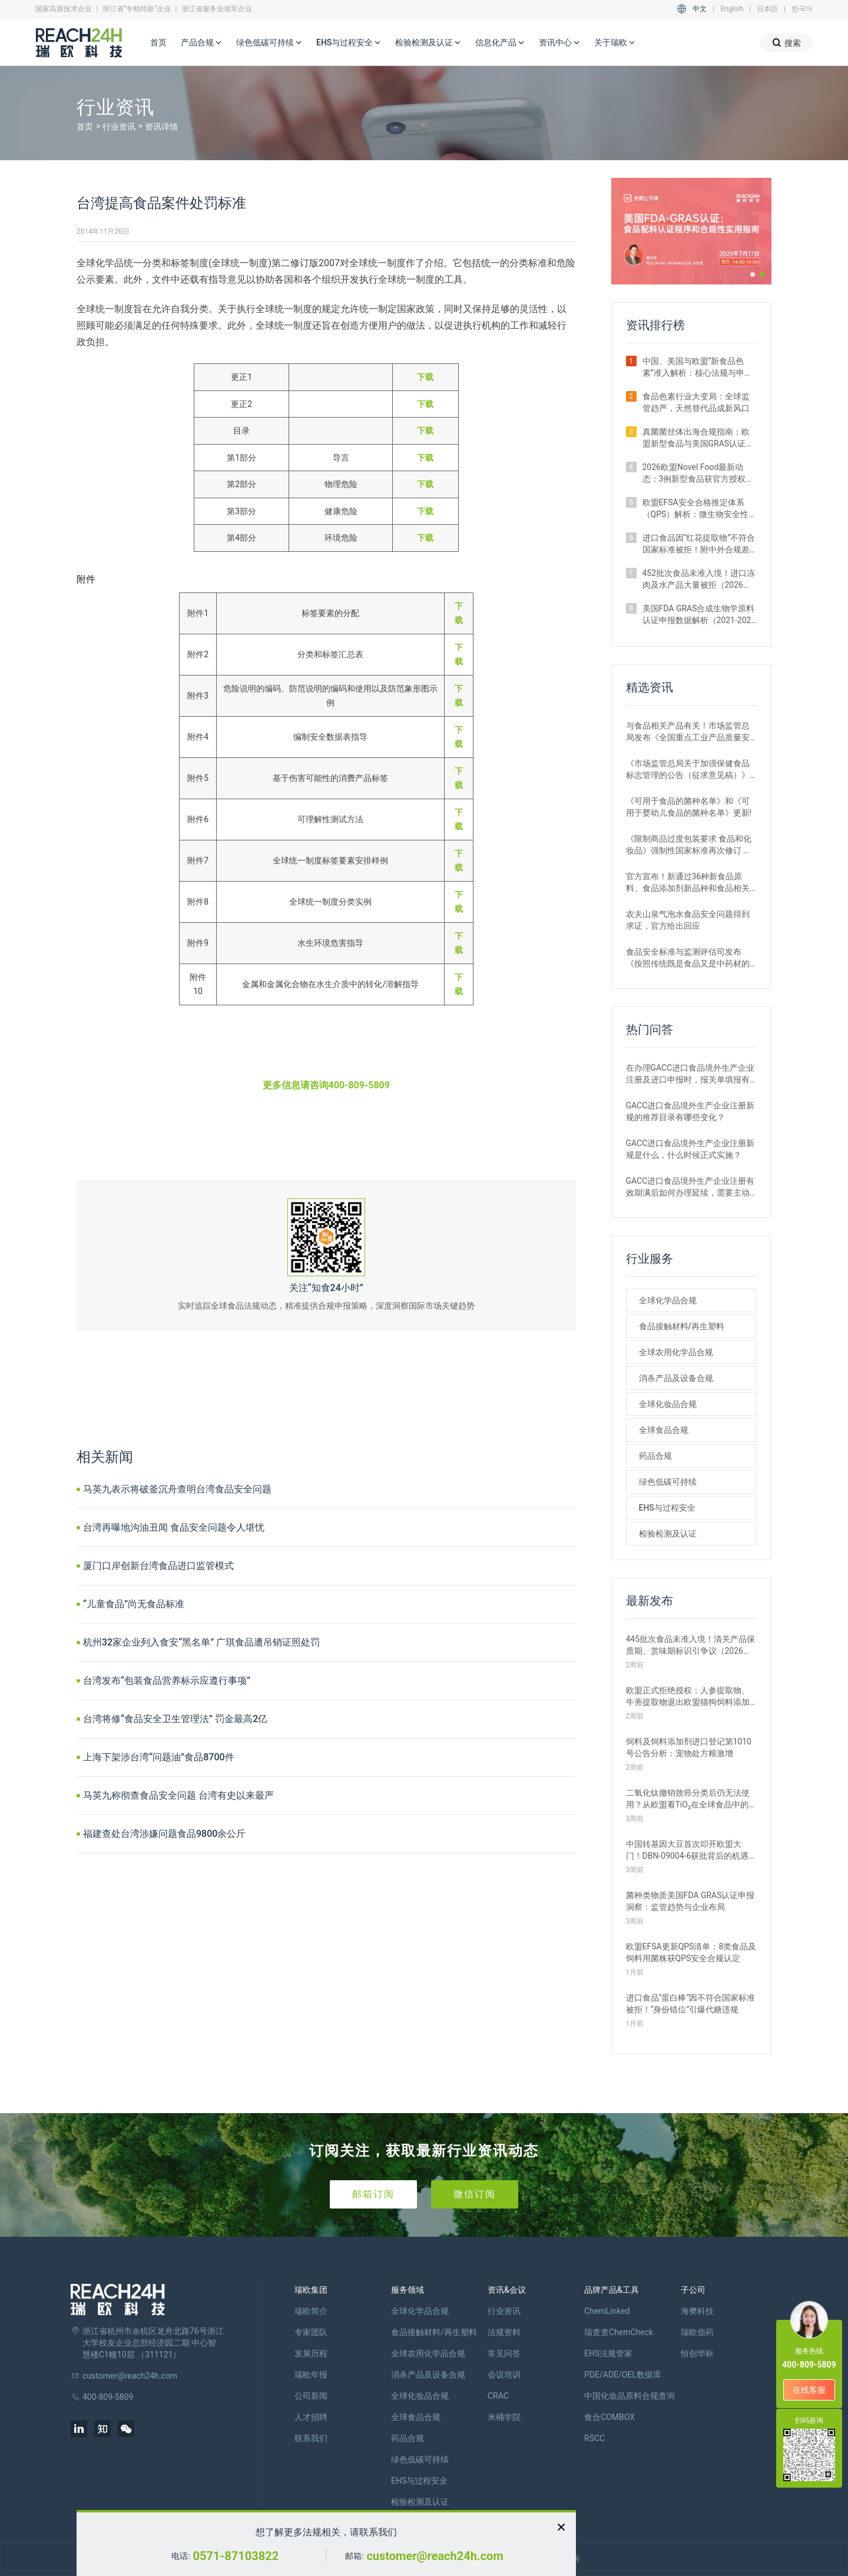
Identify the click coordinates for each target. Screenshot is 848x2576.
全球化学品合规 (668, 1300)
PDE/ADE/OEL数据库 (622, 2374)
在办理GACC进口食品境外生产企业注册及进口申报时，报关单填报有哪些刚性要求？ (690, 1074)
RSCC (594, 2438)
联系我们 (310, 2438)
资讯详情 (161, 126)
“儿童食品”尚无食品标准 (133, 1604)
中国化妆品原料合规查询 (629, 2395)
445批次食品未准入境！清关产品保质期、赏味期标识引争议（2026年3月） (691, 1645)
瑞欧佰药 (697, 2332)
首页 (158, 42)
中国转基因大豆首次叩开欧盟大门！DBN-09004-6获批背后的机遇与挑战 (687, 1850)
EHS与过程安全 (348, 43)
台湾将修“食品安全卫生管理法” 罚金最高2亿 (175, 1718)
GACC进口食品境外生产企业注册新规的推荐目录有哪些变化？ (690, 1111)
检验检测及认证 (428, 43)
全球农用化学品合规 (676, 1352)
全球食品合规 (663, 1430)
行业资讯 (118, 126)
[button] (752, 274)
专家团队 (310, 2332)
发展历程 (310, 2353)
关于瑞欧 (614, 43)
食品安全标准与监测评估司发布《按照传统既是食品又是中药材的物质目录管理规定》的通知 (688, 958)
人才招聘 (310, 2417)
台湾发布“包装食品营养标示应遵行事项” (166, 1680)
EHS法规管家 (608, 2353)
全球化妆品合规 (668, 1404)
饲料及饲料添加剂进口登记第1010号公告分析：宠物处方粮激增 (688, 1747)
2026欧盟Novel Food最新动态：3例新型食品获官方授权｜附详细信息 (698, 473)
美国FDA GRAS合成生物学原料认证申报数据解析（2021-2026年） (699, 615)
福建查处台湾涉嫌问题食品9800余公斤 (164, 1833)
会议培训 (504, 2374)
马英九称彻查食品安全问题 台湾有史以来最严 (178, 1795)
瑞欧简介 (310, 2311)
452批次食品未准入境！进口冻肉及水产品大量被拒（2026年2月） (699, 579)
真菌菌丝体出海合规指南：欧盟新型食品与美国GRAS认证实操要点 (698, 438)
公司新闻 (310, 2395)
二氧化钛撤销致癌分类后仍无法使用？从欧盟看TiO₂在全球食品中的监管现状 (688, 1799)
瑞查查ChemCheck (618, 2332)
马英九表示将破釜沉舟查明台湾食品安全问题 (177, 1489)
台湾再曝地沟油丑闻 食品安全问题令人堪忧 (173, 1527)
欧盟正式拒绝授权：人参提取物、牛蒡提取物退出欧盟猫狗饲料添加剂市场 (688, 1697)
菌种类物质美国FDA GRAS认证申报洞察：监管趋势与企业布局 (690, 1901)
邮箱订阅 (373, 2194)
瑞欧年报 (310, 2374)
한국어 (802, 9)
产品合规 (201, 43)
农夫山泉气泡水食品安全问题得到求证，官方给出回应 (688, 920)
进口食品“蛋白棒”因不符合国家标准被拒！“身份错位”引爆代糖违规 (691, 2003)
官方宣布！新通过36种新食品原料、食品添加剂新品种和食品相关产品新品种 (688, 883)
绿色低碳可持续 (269, 43)
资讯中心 (559, 43)
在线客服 (809, 2390)
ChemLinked (607, 2311)
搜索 (786, 42)
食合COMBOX (609, 2417)
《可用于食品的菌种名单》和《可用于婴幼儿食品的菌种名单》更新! (689, 806)
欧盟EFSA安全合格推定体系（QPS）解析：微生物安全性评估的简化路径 (695, 509)
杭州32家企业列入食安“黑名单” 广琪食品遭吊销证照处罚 (201, 1642)
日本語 (767, 9)
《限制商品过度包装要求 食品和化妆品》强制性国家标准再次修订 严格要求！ (688, 845)
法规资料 (504, 2332)
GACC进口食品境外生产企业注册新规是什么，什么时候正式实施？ (690, 1149)
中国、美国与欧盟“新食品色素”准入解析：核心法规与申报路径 (697, 367)
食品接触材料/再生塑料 (681, 1326)
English (731, 9)
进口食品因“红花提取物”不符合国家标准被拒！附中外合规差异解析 (699, 544)
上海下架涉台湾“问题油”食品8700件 (158, 1757)
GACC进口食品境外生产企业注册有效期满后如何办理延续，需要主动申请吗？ (690, 1187)
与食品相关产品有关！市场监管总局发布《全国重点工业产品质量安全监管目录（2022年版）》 (688, 732)
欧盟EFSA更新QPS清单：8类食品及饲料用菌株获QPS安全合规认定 (691, 1952)
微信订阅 (474, 2194)
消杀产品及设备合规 (676, 1378)
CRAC (498, 2395)
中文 (700, 9)
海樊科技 (697, 2311)
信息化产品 (500, 43)
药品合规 (655, 1456)
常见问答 (504, 2353)
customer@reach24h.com (434, 2556)
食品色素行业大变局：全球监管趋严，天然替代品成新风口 (696, 402)
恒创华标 (697, 2353)
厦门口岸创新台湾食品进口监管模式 (158, 1565)
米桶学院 (504, 2417)
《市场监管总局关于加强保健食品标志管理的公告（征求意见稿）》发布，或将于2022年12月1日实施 (688, 770)
